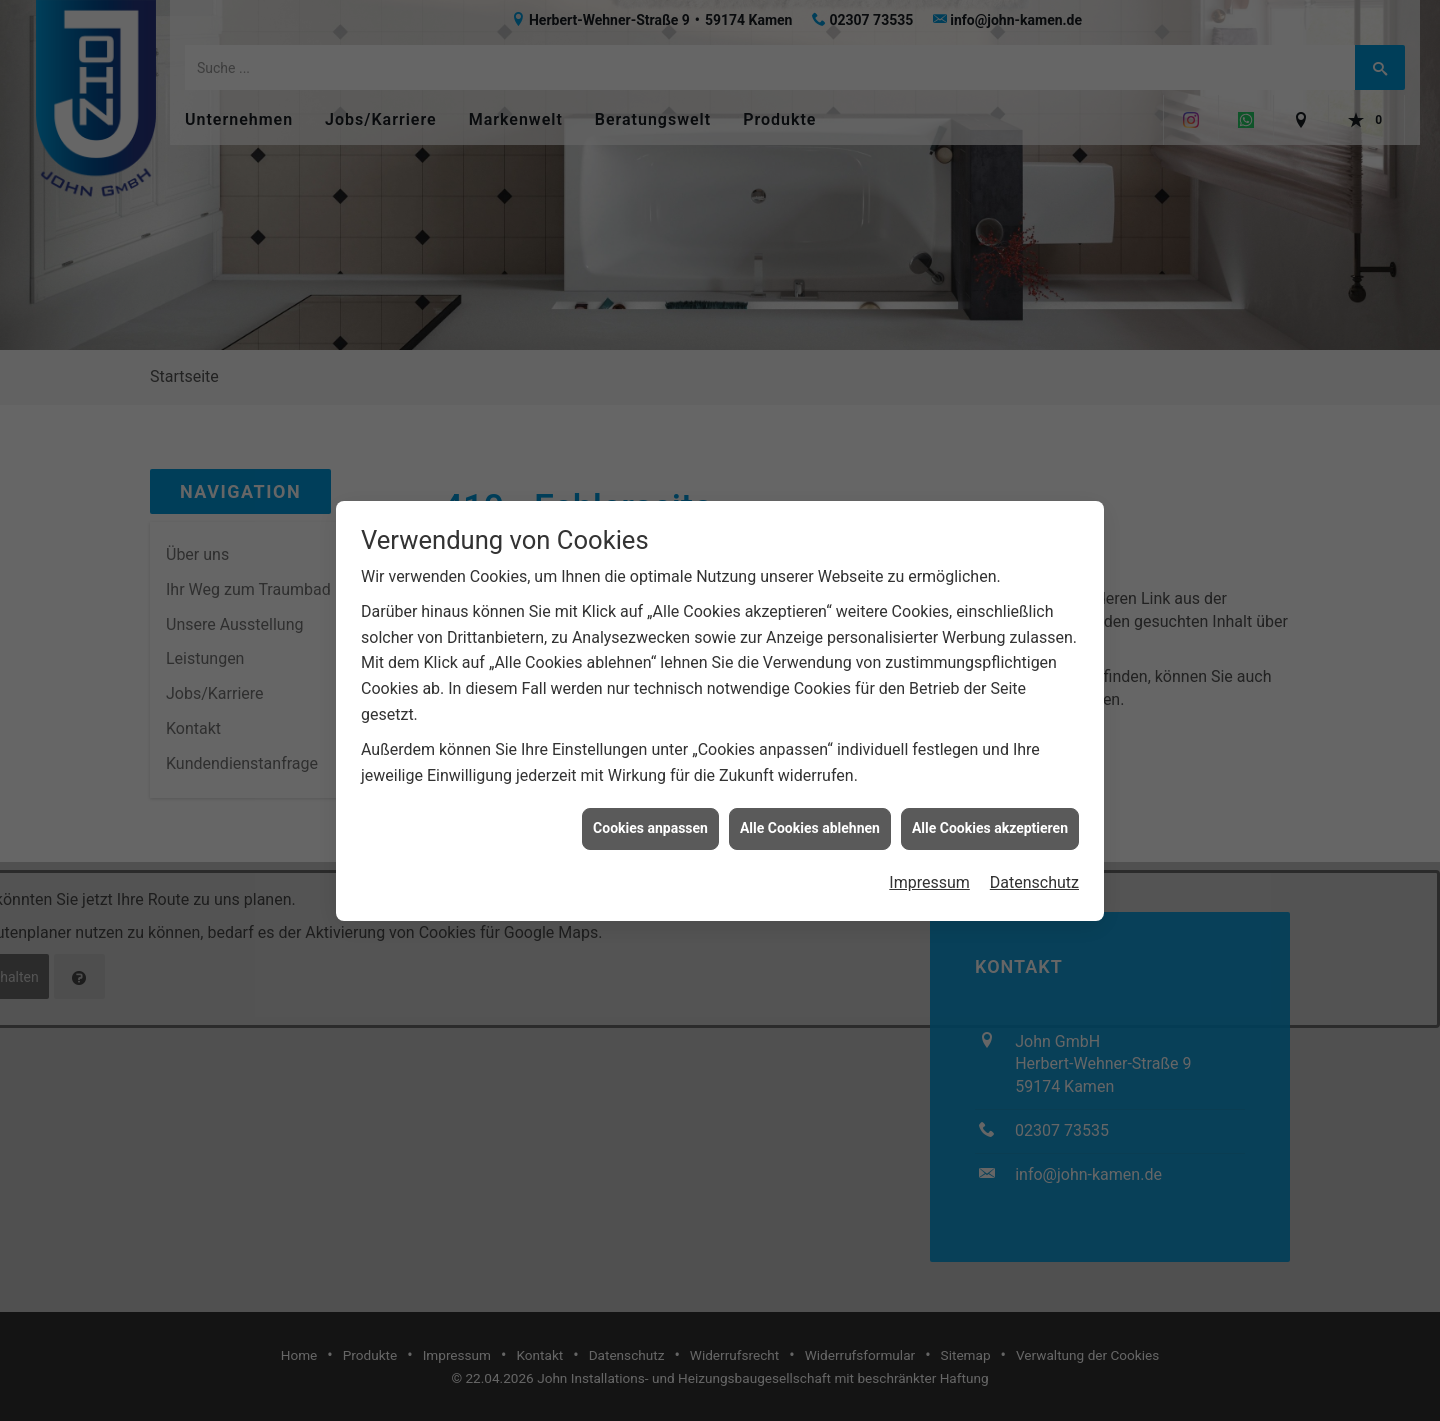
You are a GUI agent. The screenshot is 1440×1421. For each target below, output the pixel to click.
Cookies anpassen (650, 819)
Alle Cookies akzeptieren (990, 819)
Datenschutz (1034, 873)
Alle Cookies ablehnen (810, 819)
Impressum (929, 873)
